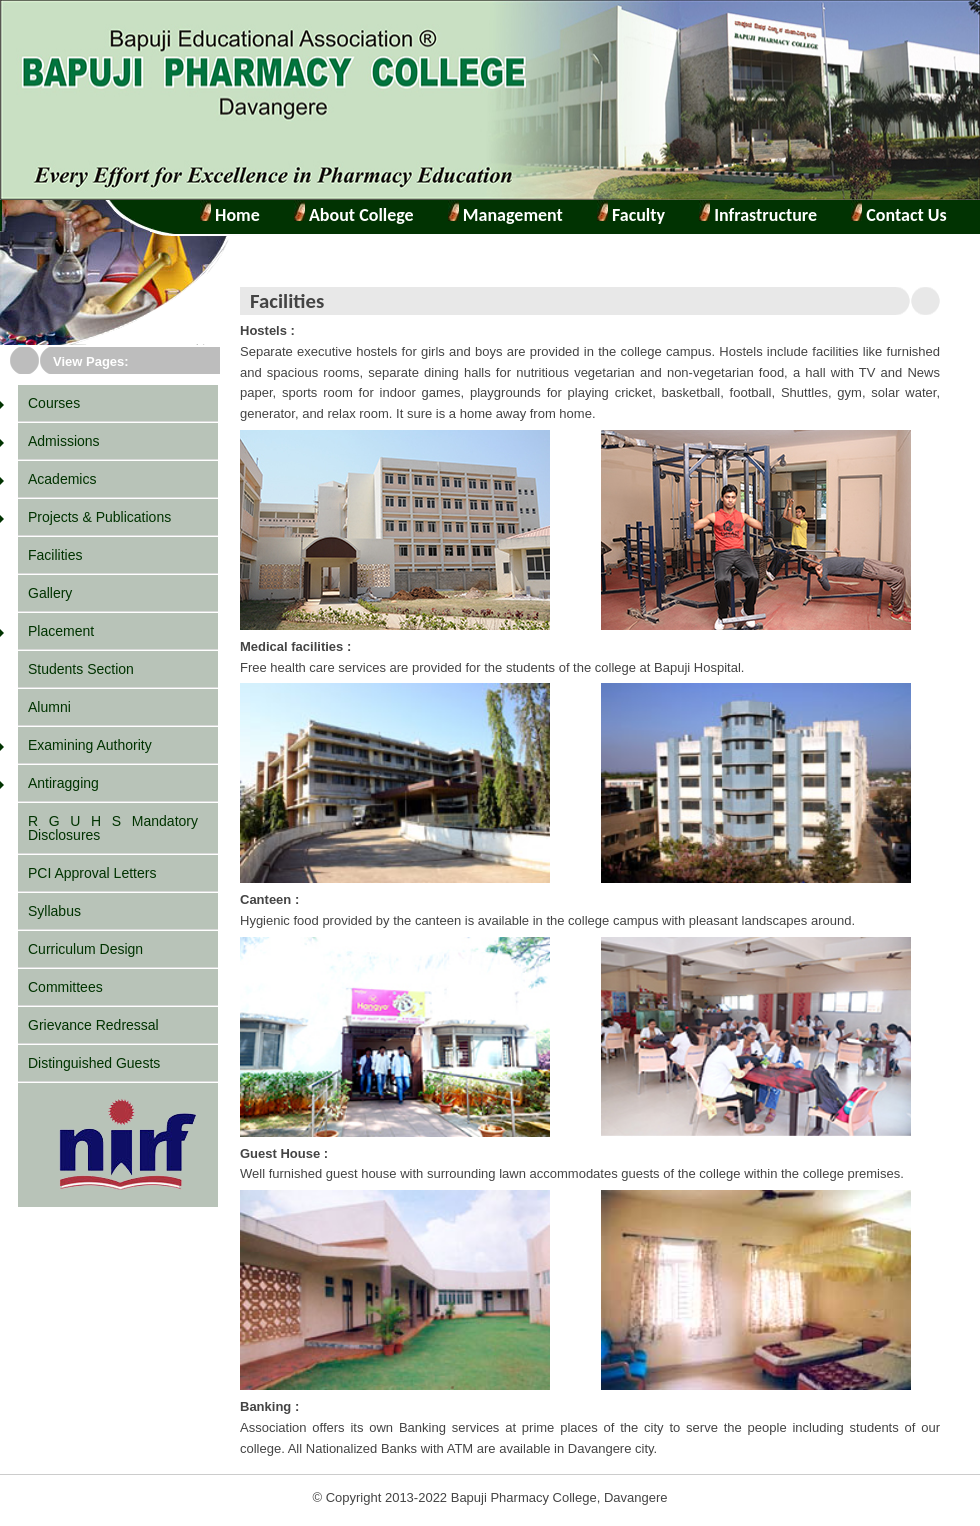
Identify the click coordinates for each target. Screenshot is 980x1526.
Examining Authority (90, 745)
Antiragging (63, 783)
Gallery (50, 593)
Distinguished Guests (94, 1063)
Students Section (81, 669)
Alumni (49, 707)
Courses (54, 403)
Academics (62, 479)
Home (235, 215)
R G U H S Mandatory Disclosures (113, 828)
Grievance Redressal (93, 1025)
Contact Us (904, 215)
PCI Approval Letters (92, 873)
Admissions (64, 441)
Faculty (636, 215)
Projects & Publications (99, 517)
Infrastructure (763, 215)
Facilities (55, 555)
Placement (61, 631)
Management (511, 215)
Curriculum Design (85, 949)
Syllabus (54, 911)
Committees (65, 987)
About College (354, 215)
